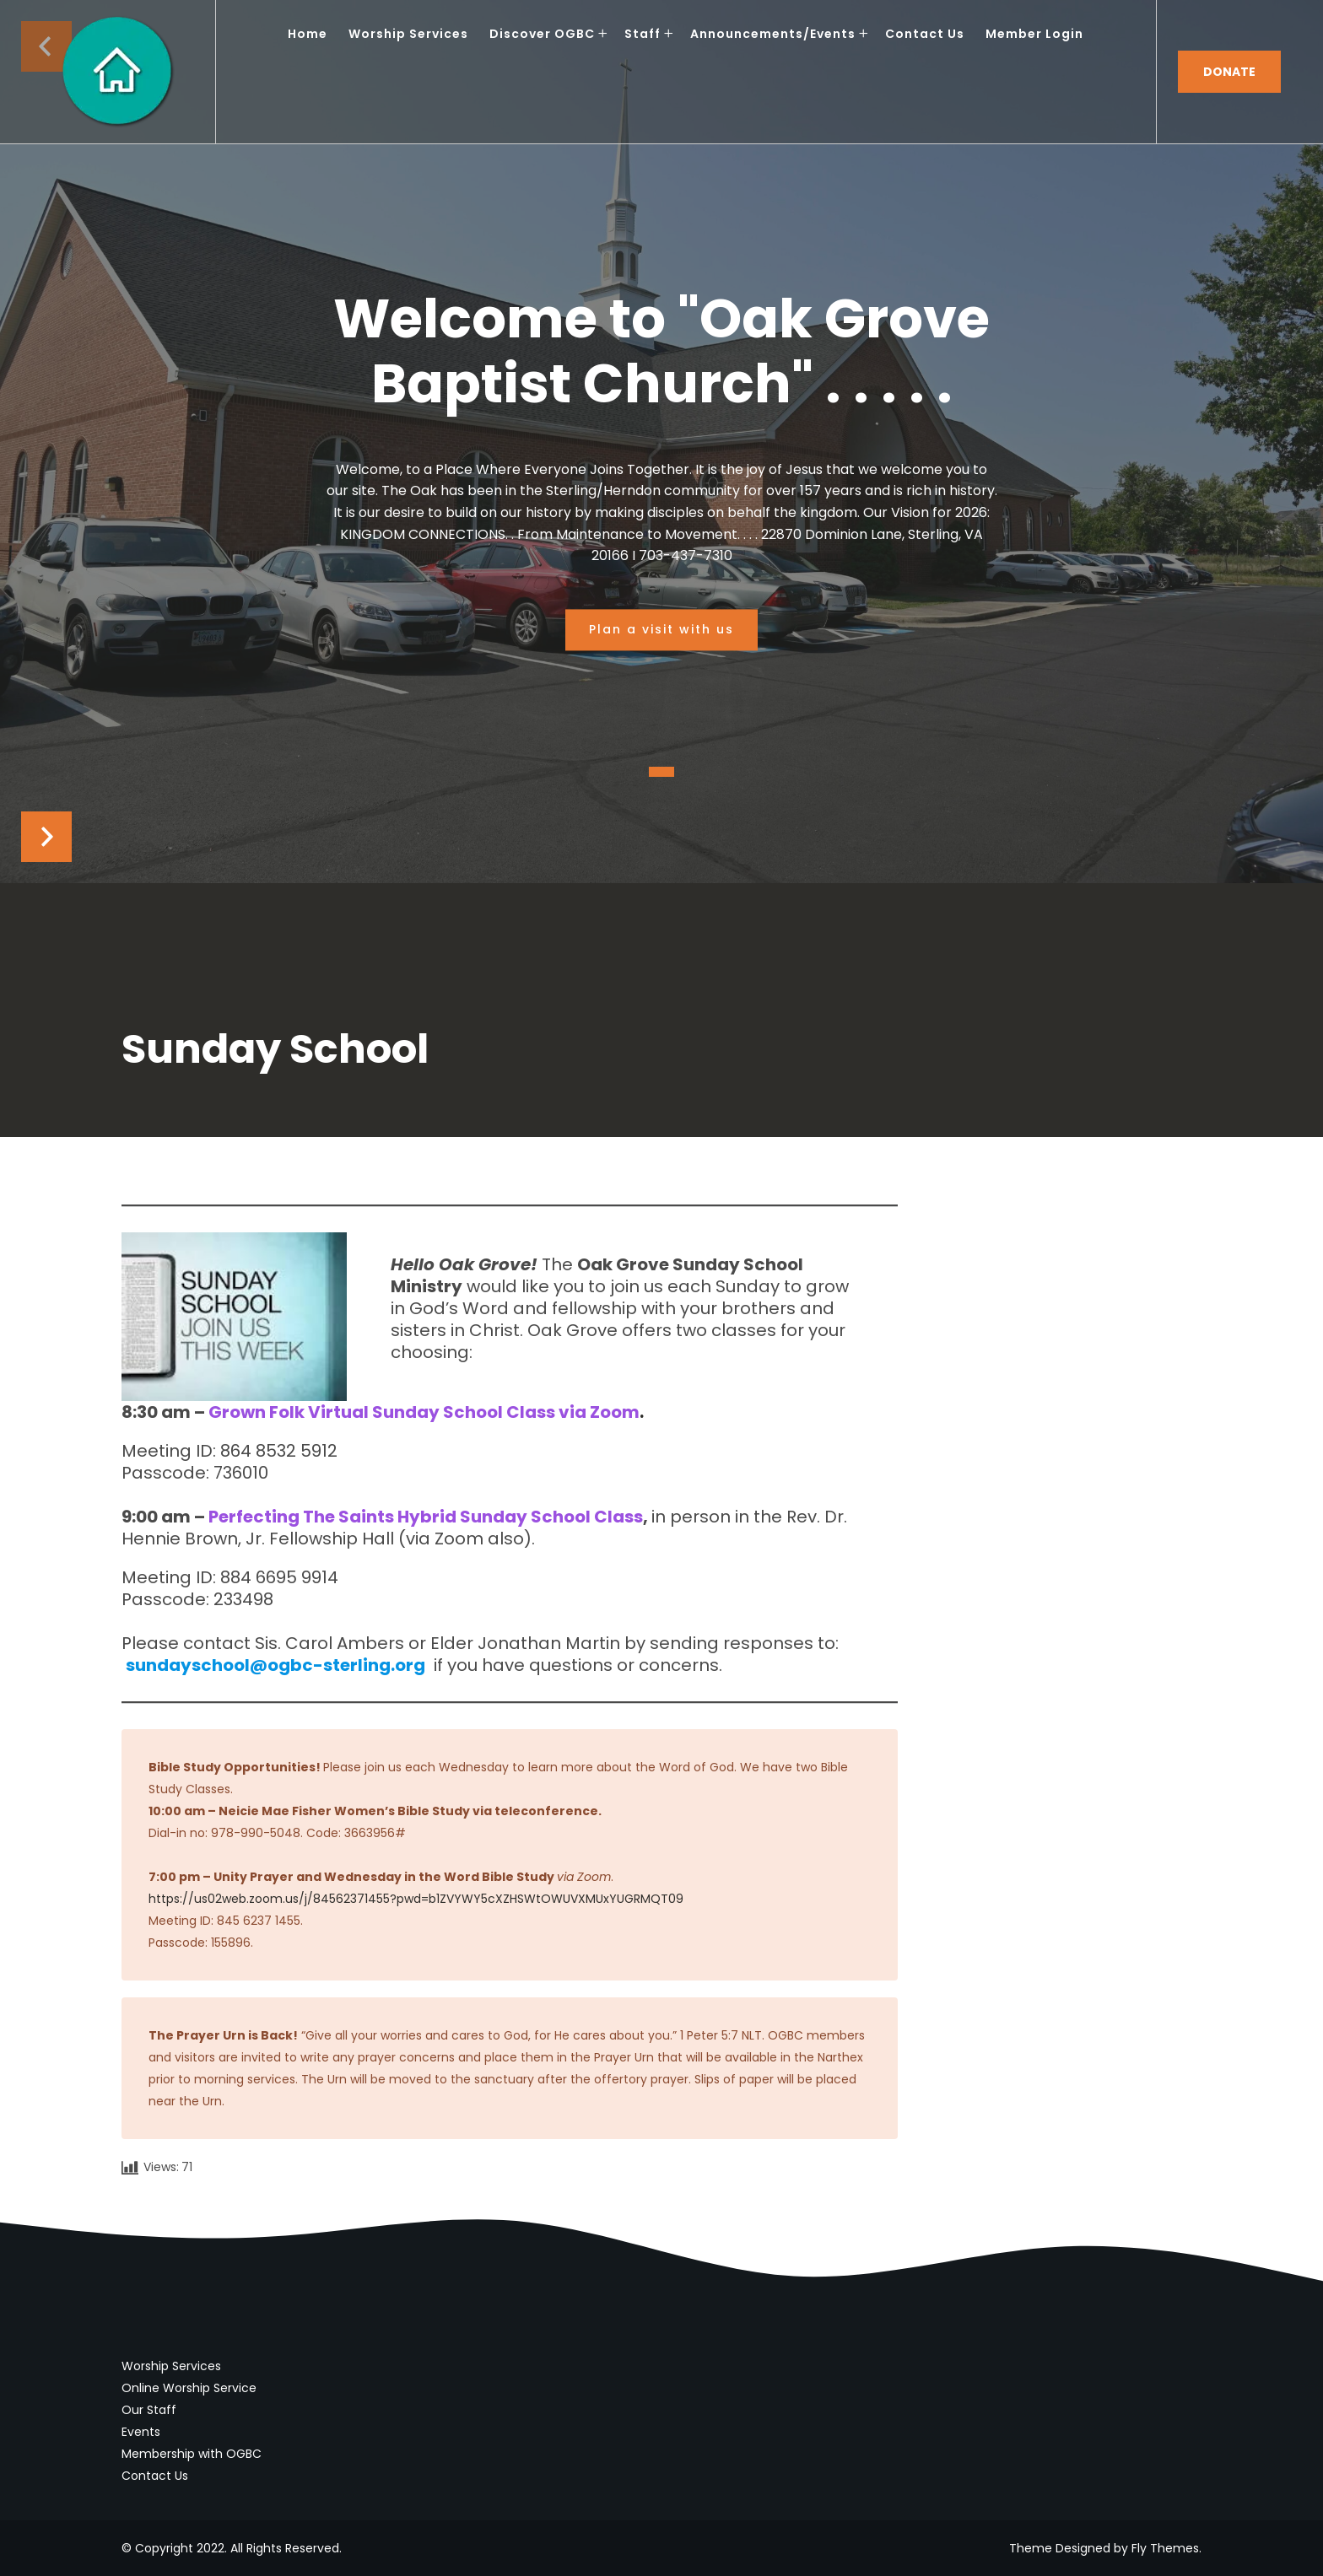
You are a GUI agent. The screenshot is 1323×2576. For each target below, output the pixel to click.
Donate (1229, 71)
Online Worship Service (189, 2387)
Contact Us (155, 2475)
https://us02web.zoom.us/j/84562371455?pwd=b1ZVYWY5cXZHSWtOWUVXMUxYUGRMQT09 (415, 1898)
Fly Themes (1165, 2548)
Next (46, 836)
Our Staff (149, 2409)
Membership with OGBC (192, 2453)
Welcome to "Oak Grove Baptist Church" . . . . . (661, 353)
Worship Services (171, 2366)
